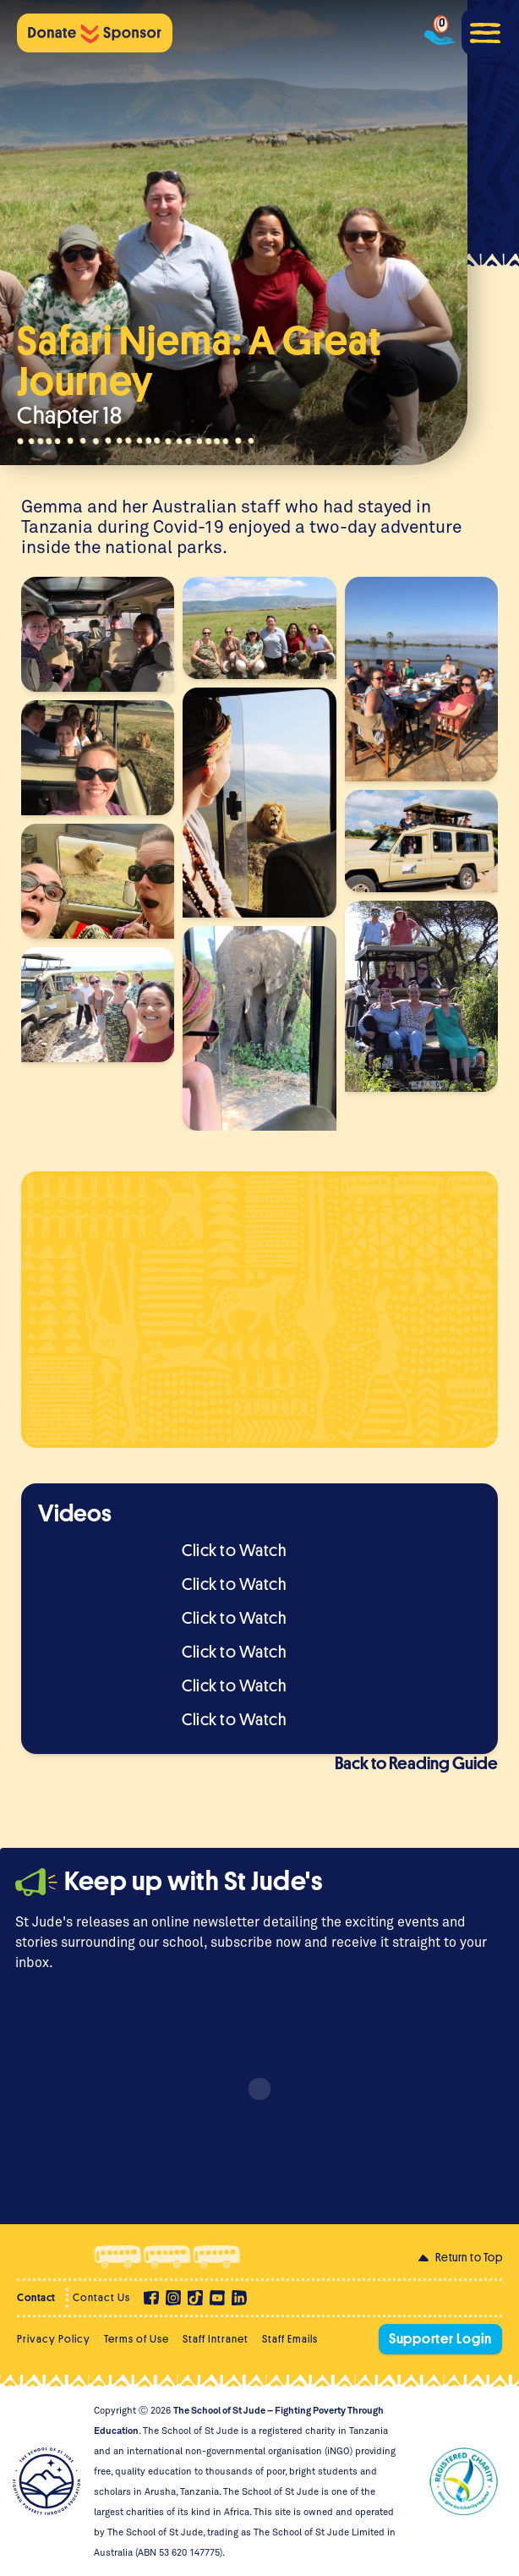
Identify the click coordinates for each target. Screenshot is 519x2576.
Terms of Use (136, 2338)
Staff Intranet (216, 2338)
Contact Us (101, 2297)
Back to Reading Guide (416, 1764)
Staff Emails (290, 2338)
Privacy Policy (53, 2338)
